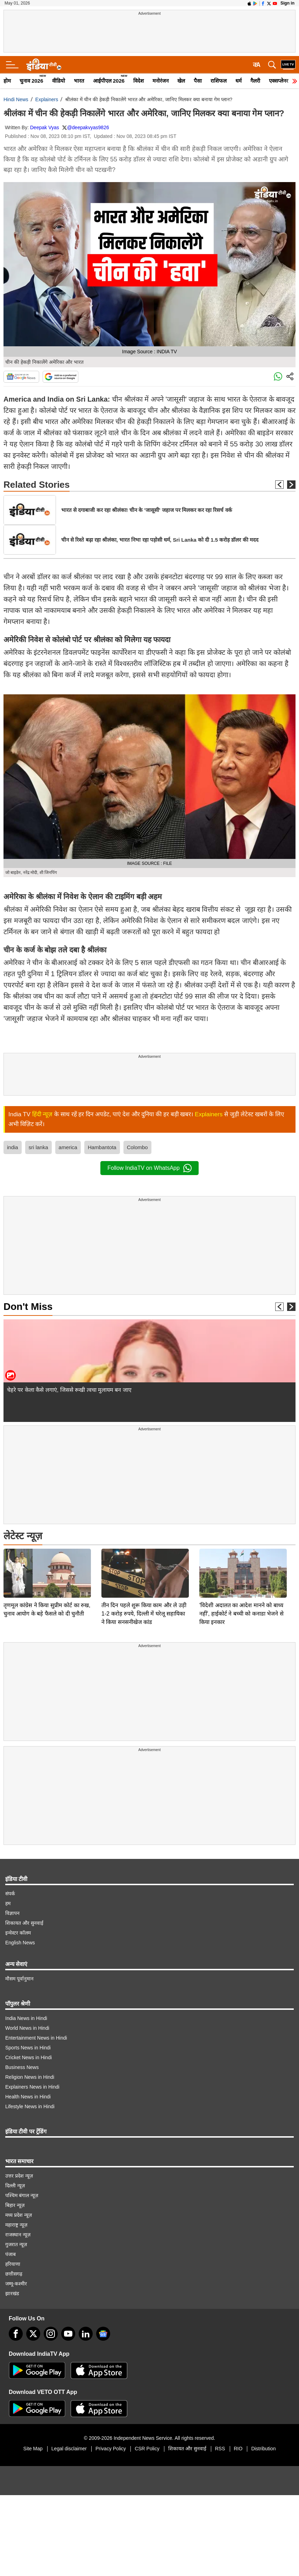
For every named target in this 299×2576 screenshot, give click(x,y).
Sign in (287, 3)
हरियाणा (12, 2264)
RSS (220, 2448)
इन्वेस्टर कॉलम (18, 1933)
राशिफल (219, 81)
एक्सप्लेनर (278, 81)
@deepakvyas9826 (88, 127)
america (68, 1147)
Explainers (46, 99)
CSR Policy (147, 2448)
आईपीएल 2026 (109, 81)
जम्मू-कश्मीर (16, 2283)
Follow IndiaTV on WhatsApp (149, 1168)
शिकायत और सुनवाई (24, 1923)
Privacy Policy (110, 2448)
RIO (238, 2448)
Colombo (137, 1147)
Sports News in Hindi (28, 2047)
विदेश (138, 81)
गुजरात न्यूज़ (16, 2244)
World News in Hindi (27, 2028)
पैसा (198, 81)
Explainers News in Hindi (32, 2087)
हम (7, 1903)
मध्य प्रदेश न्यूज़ (18, 2215)
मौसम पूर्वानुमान (19, 1978)
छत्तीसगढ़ (13, 2274)
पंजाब (10, 2254)
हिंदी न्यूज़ (42, 1114)
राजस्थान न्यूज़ (17, 2234)
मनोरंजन (160, 81)
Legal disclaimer (69, 2448)
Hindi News (15, 99)
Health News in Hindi (28, 2096)
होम (7, 81)
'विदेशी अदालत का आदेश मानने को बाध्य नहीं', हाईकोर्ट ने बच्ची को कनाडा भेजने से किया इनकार (241, 1564)
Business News (22, 2067)
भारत (79, 81)
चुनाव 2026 (31, 81)
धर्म (238, 81)
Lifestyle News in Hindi (30, 2106)
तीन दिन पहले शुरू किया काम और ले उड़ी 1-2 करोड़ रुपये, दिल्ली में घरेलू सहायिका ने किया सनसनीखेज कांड (143, 1564)
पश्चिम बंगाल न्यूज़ (21, 2195)
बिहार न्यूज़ (14, 2205)
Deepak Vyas (44, 127)
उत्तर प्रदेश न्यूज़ (19, 2176)
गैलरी (255, 81)
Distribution (263, 2448)
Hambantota (102, 1147)
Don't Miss (27, 1306)
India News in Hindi (26, 2018)
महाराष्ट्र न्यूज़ (16, 2225)
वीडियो (58, 81)
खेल (181, 81)
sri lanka (38, 1147)
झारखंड (12, 2293)
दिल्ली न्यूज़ (15, 2185)
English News (20, 1942)
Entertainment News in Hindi (36, 2038)
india (12, 1147)
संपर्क (10, 1893)
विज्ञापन (12, 1913)
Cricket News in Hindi (28, 2057)
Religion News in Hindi (29, 2077)
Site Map (33, 2448)
